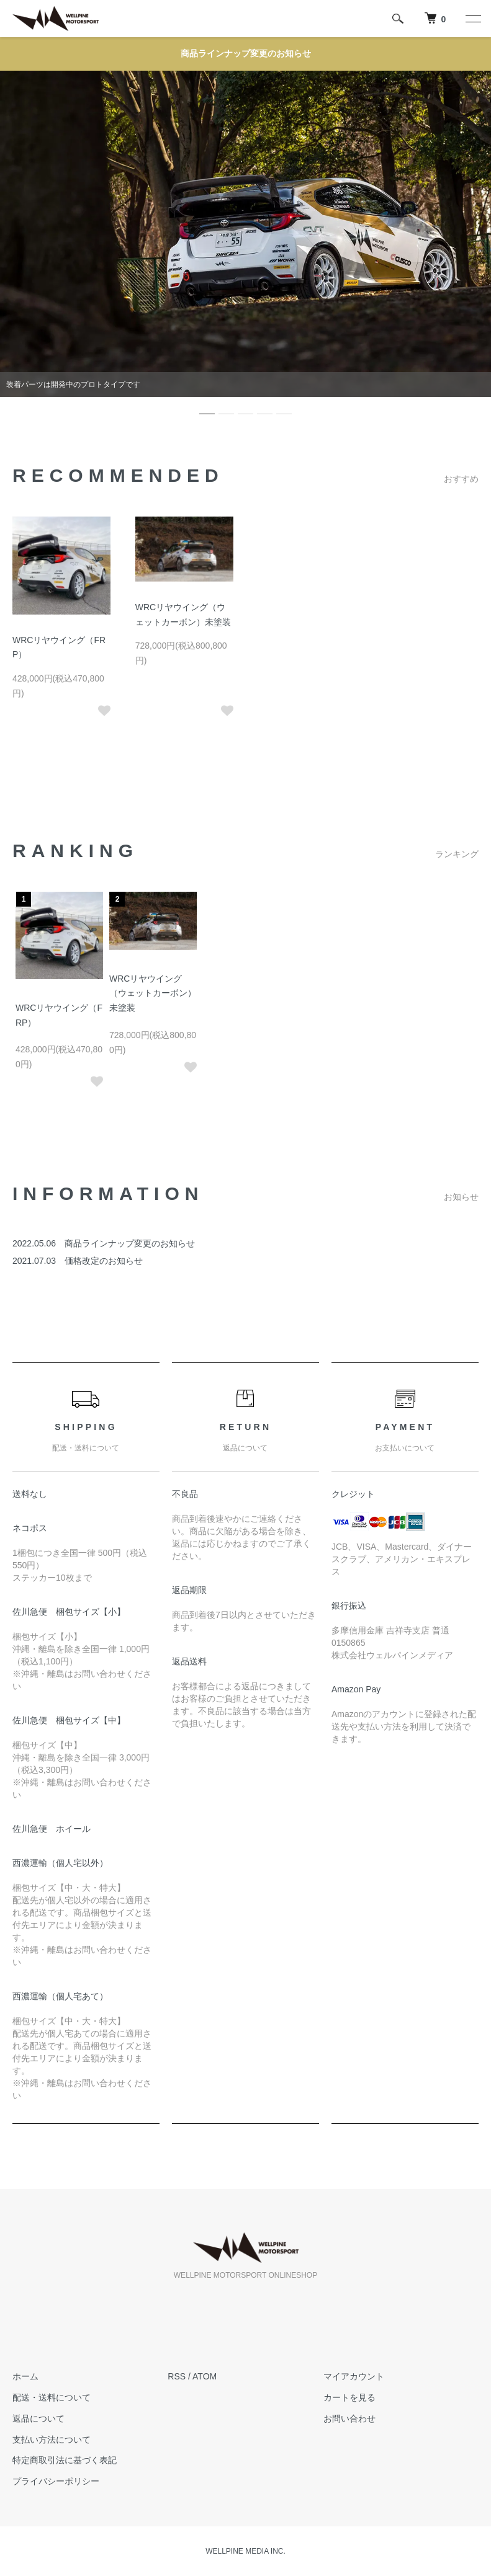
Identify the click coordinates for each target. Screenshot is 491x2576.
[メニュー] (472, 18)
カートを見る (349, 2397)
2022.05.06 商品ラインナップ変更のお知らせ (103, 1243)
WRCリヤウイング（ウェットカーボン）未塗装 (152, 993)
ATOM (204, 2376)
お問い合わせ (349, 2418)
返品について (38, 2418)
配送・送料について (51, 2397)
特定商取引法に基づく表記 (64, 2460)
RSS (177, 2376)
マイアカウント (353, 2376)
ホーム (25, 2376)
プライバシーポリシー (55, 2481)
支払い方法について (51, 2440)
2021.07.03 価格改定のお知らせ (77, 1261)
